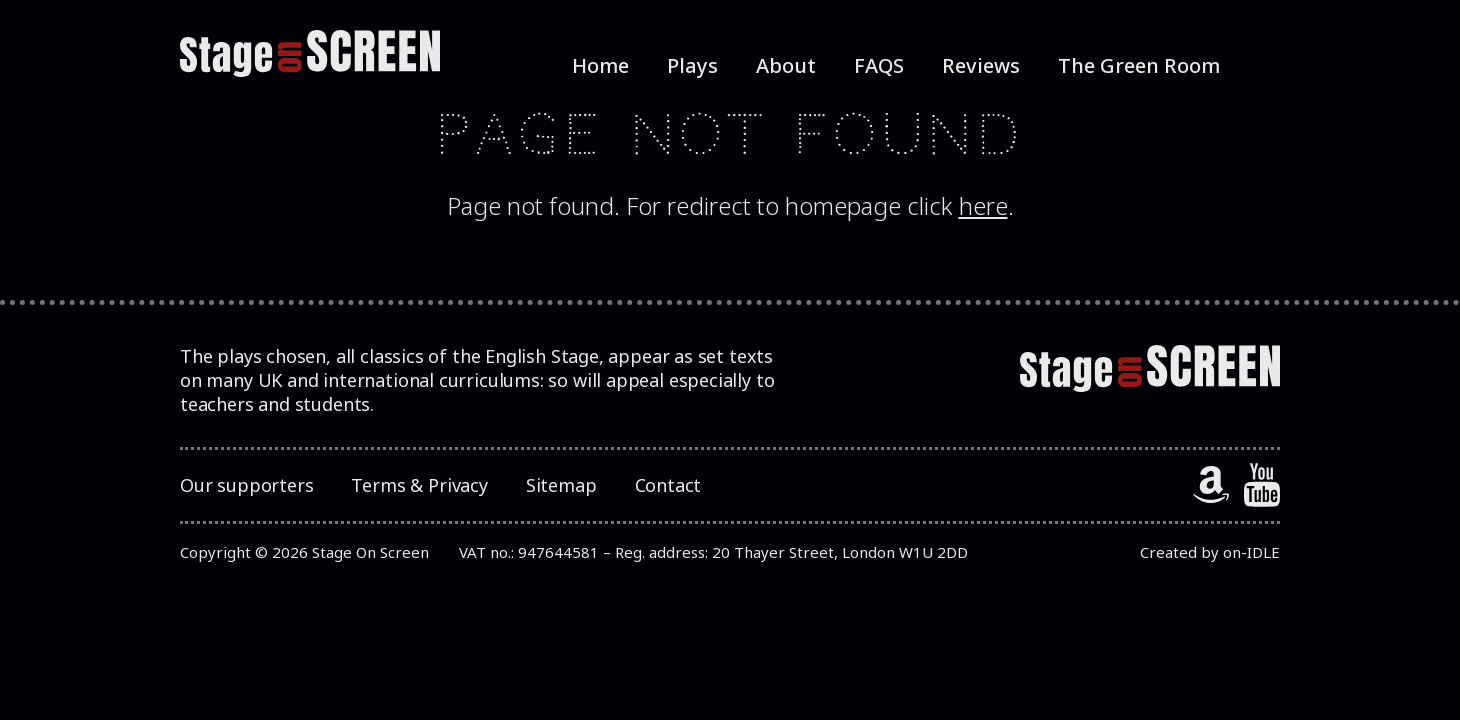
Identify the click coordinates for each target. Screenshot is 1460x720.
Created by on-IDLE (1210, 552)
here (983, 205)
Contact (668, 485)
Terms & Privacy (419, 485)
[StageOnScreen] (310, 54)
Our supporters (246, 485)
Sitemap (561, 485)
